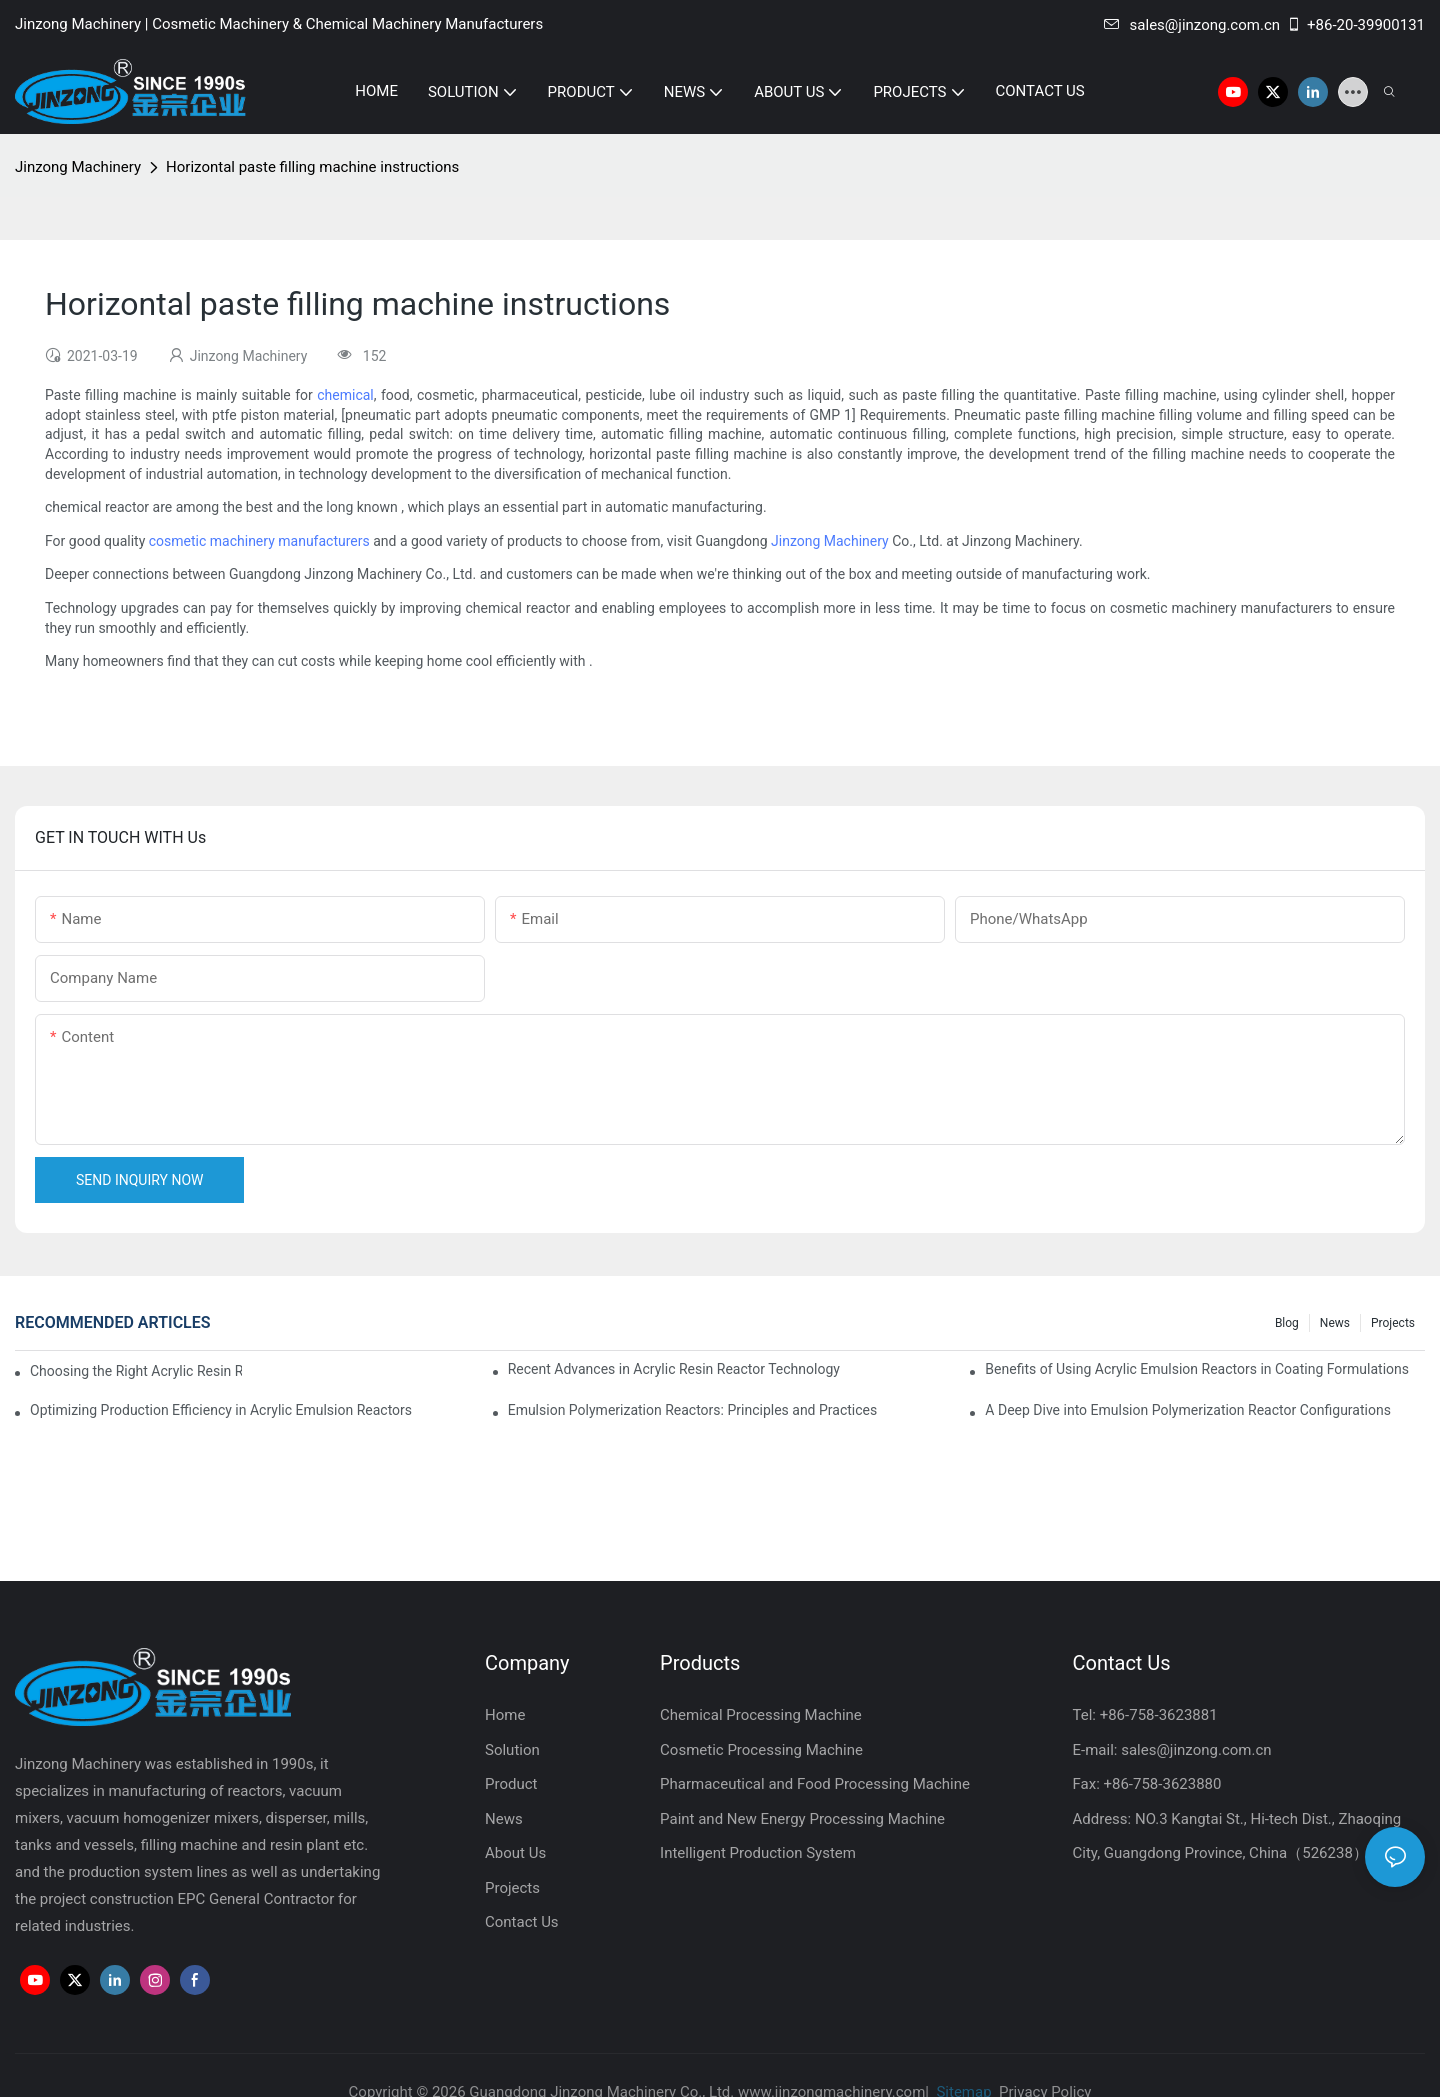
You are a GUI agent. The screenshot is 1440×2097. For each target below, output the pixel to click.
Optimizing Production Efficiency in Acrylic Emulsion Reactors (221, 1410)
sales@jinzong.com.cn (1192, 25)
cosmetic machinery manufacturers (259, 541)
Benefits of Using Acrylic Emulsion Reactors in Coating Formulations (1197, 1369)
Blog (1287, 1323)
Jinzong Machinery (78, 167)
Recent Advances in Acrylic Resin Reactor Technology (674, 1369)
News (1335, 1323)
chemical (345, 395)
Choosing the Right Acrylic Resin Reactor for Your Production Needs (136, 1371)
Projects (1393, 1323)
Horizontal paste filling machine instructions (312, 167)
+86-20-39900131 (1355, 25)
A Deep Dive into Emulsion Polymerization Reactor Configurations (1188, 1410)
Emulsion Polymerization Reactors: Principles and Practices (693, 1410)
